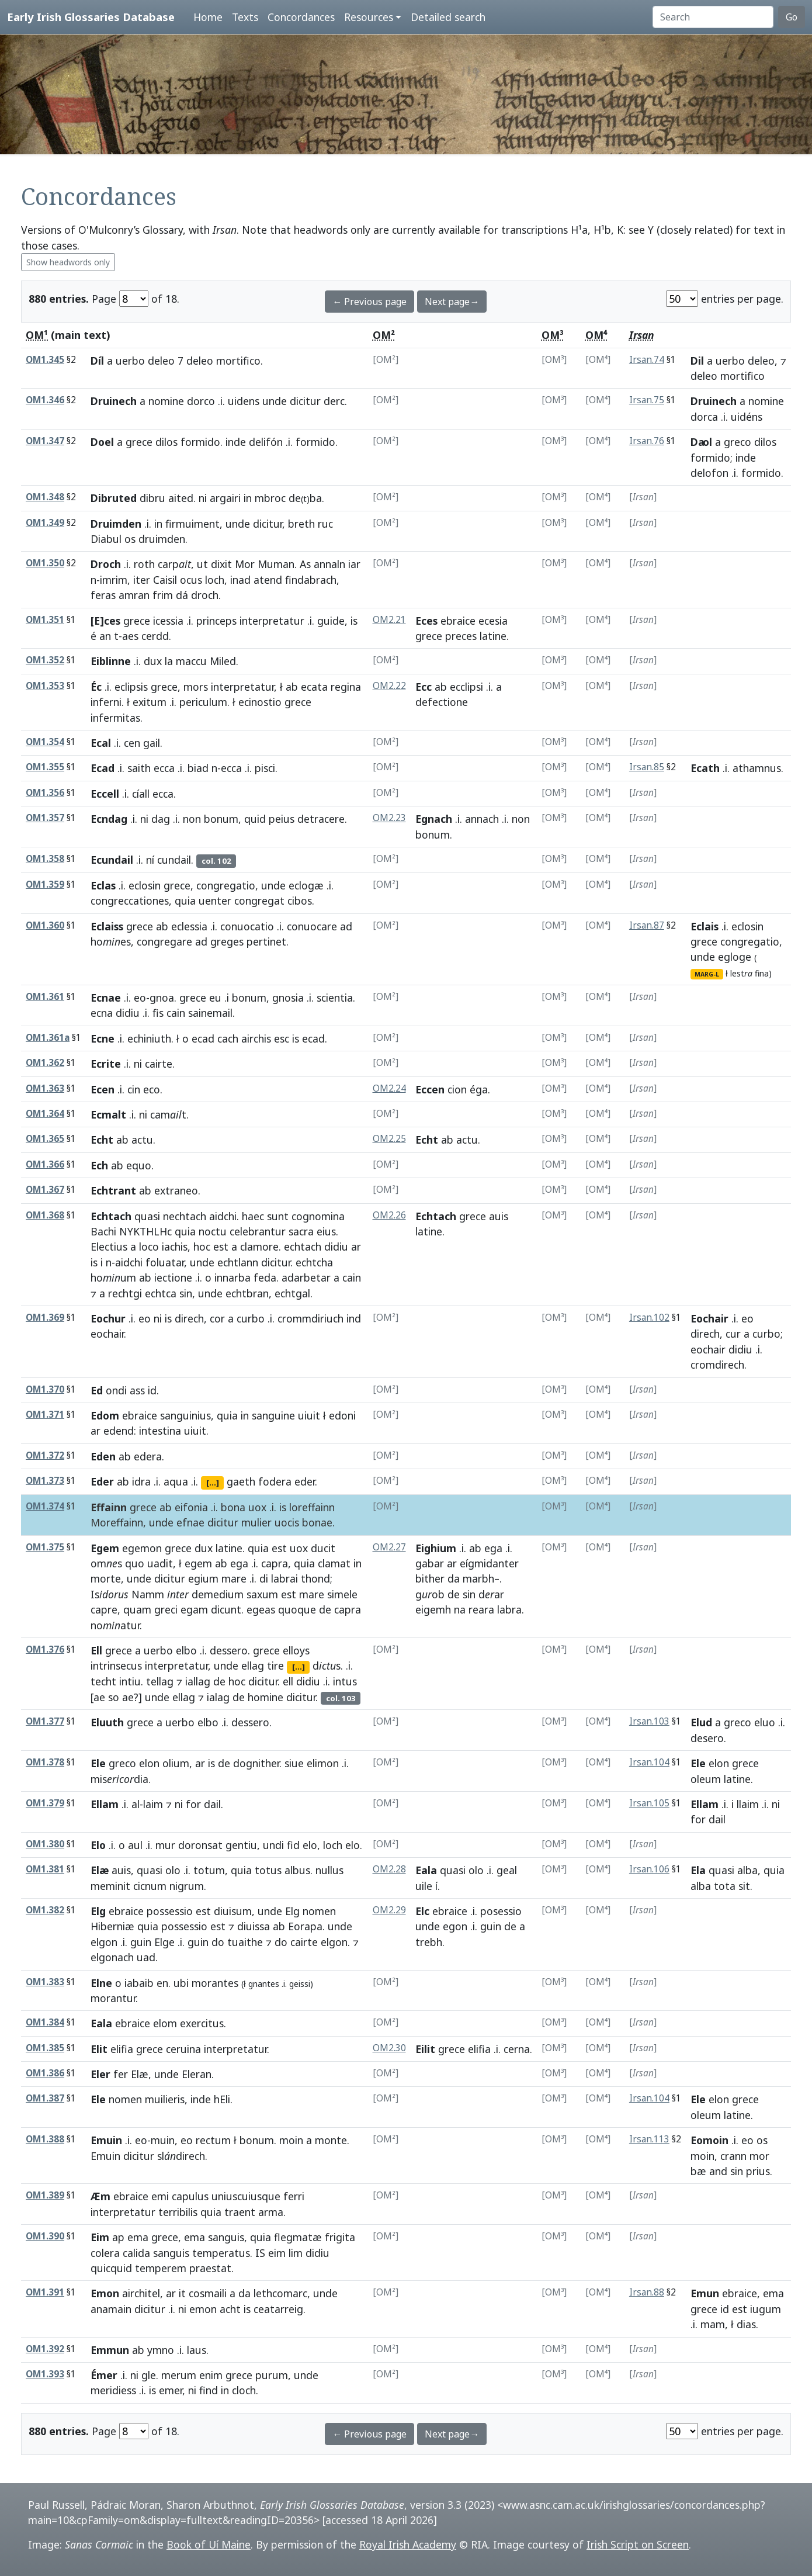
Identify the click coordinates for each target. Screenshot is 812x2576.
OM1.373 (45, 1480)
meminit (110, 1886)
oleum (705, 1779)
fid (293, 1845)
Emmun (110, 2350)
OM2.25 (389, 1139)
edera (148, 1456)
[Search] (713, 17)
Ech (99, 1165)
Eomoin (709, 2140)
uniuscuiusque (245, 2196)
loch (214, 580)
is (354, 621)
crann (733, 2156)
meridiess (113, 2390)
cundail (174, 860)
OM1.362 (45, 1063)
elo (310, 1845)
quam (137, 1609)
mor (759, 2156)
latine (493, 636)
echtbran (247, 1293)
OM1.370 (45, 1389)
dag (160, 819)
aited (180, 498)
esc (281, 1038)
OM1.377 (45, 1721)
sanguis (226, 2237)
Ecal (101, 743)
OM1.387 (45, 2098)
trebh (428, 1942)
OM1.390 (45, 2236)
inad (240, 580)
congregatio (225, 885)
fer (120, 2074)
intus (345, 1681)
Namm (147, 1594)
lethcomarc (280, 2293)
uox (257, 1507)
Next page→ (452, 301)
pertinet (266, 941)
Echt (102, 1140)
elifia (121, 2049)
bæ (698, 2171)
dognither (256, 1763)
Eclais (704, 926)
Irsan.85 (646, 767)
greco (737, 442)
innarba (232, 1277)
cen (132, 743)
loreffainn (312, 1507)
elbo (186, 1650)
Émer (104, 2375)
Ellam (105, 1804)
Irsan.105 (649, 1803)
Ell (96, 1650)
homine (265, 1697)
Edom (105, 1415)
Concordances (301, 17)
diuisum (233, 1911)
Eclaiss (107, 926)
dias (746, 2324)
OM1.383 (45, 1982)
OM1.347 (45, 441)
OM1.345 (45, 360)
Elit (99, 2049)
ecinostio (260, 702)
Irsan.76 (646, 441)
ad (346, 926)
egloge (734, 957)
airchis (256, 1038)
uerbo (130, 361)
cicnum (149, 1886)
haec (253, 1216)
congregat (259, 901)
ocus (191, 580)
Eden (103, 1456)
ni (203, 498)
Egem (105, 1548)
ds (327, 1666)
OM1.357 (45, 818)
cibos (299, 901)
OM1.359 (45, 884)
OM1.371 (45, 1414)
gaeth (241, 1481)
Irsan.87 (646, 925)
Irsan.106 (649, 1869)
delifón (266, 442)
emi (160, 2196)
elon (149, 1763)
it (182, 2293)
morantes (215, 1983)
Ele (98, 1763)
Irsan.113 (649, 2139)
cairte (158, 1064)
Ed (97, 1390)
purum (271, 2375)
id (152, 1390)
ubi (181, 1983)
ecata (314, 687)
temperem (160, 2268)
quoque (297, 1609)
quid (255, 819)
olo (173, 1870)
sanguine (273, 1415)
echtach (302, 1246)
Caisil (165, 580)
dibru (152, 498)
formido (200, 442)
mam (712, 2324)
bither (430, 1578)
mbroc (270, 498)
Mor (245, 564)
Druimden (116, 524)
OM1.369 (45, 1317)
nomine (166, 401)
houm (113, 1277)
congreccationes (130, 901)
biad (198, 768)
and (718, 2171)
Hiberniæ (112, 1926)
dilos (166, 442)
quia (185, 901)
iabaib (139, 1983)
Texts (245, 17)
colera (105, 2253)
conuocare (312, 926)
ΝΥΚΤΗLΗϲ (145, 1231)
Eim (100, 2237)
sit (744, 1886)
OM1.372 (45, 1455)
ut (202, 564)
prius (758, 2171)
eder (304, 1481)
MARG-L (707, 974)
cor (217, 1318)
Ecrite (106, 1064)
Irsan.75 (646, 400)
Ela (698, 1870)
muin (163, 2140)
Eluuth (107, 1722)
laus (196, 2350)
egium (203, 1578)
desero (707, 1738)
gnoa (162, 998)
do (217, 1942)
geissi (299, 1983)
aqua (176, 1481)
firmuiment (192, 524)
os (130, 539)
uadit (160, 1563)
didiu (128, 1013)
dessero (229, 1650)
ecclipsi (466, 687)
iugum (765, 2309)
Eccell (105, 794)
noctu (213, 1231)
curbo (251, 1318)
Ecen (102, 1089)
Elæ (100, 1870)
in (248, 498)
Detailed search (448, 17)
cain (175, 1013)
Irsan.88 (646, 2292)
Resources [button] (368, 17)
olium (175, 1763)
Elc (422, 1911)
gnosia (288, 998)
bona (233, 1507)
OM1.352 (45, 660)
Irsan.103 (649, 1721)
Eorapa (305, 1926)
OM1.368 (45, 1215)
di (263, 1578)
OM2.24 (389, 1088)
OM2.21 (389, 620)
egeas (261, 1609)
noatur (115, 1625)
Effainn (109, 1507)
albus (297, 1870)
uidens (243, 401)
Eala (426, 1870)
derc (334, 401)
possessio (170, 1911)
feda (265, 1277)
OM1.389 (45, 2195)
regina (346, 687)
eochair (107, 1334)
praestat (210, 2268)
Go (791, 17)
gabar (429, 1563)
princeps (216, 621)
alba (747, 1870)
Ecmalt (108, 1114)
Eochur (108, 1318)
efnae (190, 1522)
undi (273, 1845)
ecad (203, 1038)
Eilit (425, 2049)
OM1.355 (45, 767)
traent (239, 2212)
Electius (109, 1246)
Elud (701, 1722)
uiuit (309, 1415)
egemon (142, 1548)
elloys (296, 1650)
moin (291, 2140)
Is (110, 1594)
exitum (149, 702)
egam (194, 1609)
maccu (191, 661)
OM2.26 (389, 1215)
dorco (201, 401)
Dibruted (114, 498)
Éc (96, 687)
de (325, 1609)
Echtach (111, 1216)
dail (212, 1804)
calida (136, 2253)
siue (294, 1763)
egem (198, 1563)
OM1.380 (45, 1844)
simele (342, 1594)
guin (140, 1942)
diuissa (253, 1926)
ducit (323, 1548)
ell (288, 1681)
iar (354, 564)
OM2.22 (389, 686)
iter (141, 580)
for (193, 1804)
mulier (256, 1522)
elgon (104, 1942)
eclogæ (306, 885)
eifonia (191, 1507)
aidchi (223, 1216)
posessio (501, 1911)
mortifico (238, 361)
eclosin (145, 885)
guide (331, 621)
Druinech (114, 401)
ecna (102, 1013)
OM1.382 (45, 1910)
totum (209, 1870)
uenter (215, 901)
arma (270, 2212)
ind (353, 1318)
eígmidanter (489, 1563)
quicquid (111, 2268)
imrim (113, 580)
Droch (106, 564)
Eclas (103, 885)
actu (142, 1140)
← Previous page (369, 301)
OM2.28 (389, 1869)
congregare (164, 941)
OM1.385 (45, 2048)
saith (139, 768)
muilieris (165, 2099)
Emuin (106, 2140)
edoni (342, 1415)
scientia (335, 998)
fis (158, 1013)
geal (507, 1870)
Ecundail (112, 860)
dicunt (226, 1609)
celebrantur (258, 1231)
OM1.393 (45, 2374)
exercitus (202, 2023)
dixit (221, 564)
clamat (334, 1563)
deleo (161, 361)
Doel (102, 442)
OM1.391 (45, 2292)
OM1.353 (45, 686)
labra (509, 1609)
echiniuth (149, 1038)
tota (724, 1886)
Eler (100, 2074)
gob (430, 1594)
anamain (111, 2309)
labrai (284, 1578)
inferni (106, 702)
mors (195, 687)
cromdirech (717, 1365)
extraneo (176, 1190)
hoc (201, 1246)
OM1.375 (45, 1547)
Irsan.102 (649, 1317)
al (135, 1804)
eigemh (433, 1609)
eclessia (189, 926)
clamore (259, 1246)
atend (268, 580)
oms (106, 1563)
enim (211, 2375)
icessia (168, 621)
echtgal (292, 1293)
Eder (102, 1481)
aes (130, 636)
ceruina (183, 2049)
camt (168, 1114)
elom (165, 2023)
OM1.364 (45, 1113)
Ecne (102, 1038)
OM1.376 (45, 1649)
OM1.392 (45, 2349)
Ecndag (109, 819)
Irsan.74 (646, 360)
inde (235, 442)
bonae (317, 1522)
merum (178, 2375)
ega (239, 1563)
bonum (221, 819)
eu (215, 998)
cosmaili (208, 2293)
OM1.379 (45, 1803)
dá (182, 595)
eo (140, 998)
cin (133, 1089)
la (169, 661)
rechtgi (125, 1293)
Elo (98, 1845)
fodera (275, 1481)
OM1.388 (45, 2139)
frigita (340, 2237)
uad (146, 1957)
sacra (301, 1231)
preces (461, 636)
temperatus (221, 2253)
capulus (190, 2196)
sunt (278, 1216)
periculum (203, 702)
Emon (105, 2293)
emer (170, 2390)
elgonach (112, 1957)
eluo (764, 1722)
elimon (323, 1763)
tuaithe (245, 1942)
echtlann (237, 1262)
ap (118, 2237)
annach (482, 819)
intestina (160, 1431)
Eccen (430, 1089)
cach (227, 1038)
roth (144, 564)
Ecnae (106, 998)
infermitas (115, 718)
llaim (748, 1804)
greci (166, 1609)
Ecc (423, 687)
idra (141, 1481)
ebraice (458, 621)
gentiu (241, 1845)
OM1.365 (45, 1139)
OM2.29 (389, 1910)
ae (99, 1697)
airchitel (141, 2293)
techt (103, 1681)
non (192, 819)
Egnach (433, 819)
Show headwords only (68, 262)
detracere (321, 819)
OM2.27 (389, 1547)
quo (134, 1563)
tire (275, 1666)
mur (165, 1845)
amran (134, 595)
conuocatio (247, 926)
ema (137, 2237)
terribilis (177, 2212)
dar (491, 1594)
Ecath (705, 768)
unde (274, 401)
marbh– (481, 1578)
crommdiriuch (310, 1318)
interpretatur (272, 621)
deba (305, 498)
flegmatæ (298, 2237)
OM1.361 (45, 997)
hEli (222, 2099)
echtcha (314, 1262)
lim (296, 2253)
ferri (293, 2196)
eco (151, 1089)
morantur (113, 1998)
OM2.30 (389, 2048)
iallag (197, 1681)
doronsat (200, 1845)
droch (204, 595)
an (105, 636)
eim (277, 2253)
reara (481, 1609)
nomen (319, 1911)
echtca (160, 1293)
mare (234, 1578)
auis (498, 1216)
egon (455, 1926)
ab (292, 687)
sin (185, 1293)
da (453, 1578)
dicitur (305, 401)
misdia (119, 1779)
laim (153, 1804)
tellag (159, 1681)
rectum (213, 2140)
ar (356, 1246)
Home (208, 17)
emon (203, 2309)
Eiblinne (111, 661)
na (460, 1609)
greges (227, 941)
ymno (160, 2350)
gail (151, 743)
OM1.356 (45, 793)
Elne (101, 1983)
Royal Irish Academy (407, 2544)
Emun (704, 2293)
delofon (709, 473)
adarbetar (306, 1277)
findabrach (310, 580)
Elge (164, 1942)
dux (153, 661)
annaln (329, 564)
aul (135, 1845)
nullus (329, 1870)
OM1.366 (45, 1164)
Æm (100, 2196)
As (305, 564)
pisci (265, 768)
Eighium (435, 1548)
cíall (141, 794)
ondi (116, 1390)
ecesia (493, 621)
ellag (252, 1666)
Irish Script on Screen (638, 2544)
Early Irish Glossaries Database (91, 16)
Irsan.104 (649, 1762)
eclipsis (131, 687)
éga (479, 1089)
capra (274, 1563)
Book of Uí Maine (208, 2544)
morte (106, 1578)
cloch (244, 2390)
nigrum (186, 1886)
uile (423, 1886)
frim (162, 595)
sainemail (210, 1013)
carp (174, 564)
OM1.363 (45, 1088)
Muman (276, 564)
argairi (225, 498)
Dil (697, 361)
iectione (173, 1277)
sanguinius (185, 1415)
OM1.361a (48, 1037)
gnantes (263, 1983)
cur (733, 1334)
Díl (97, 361)
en (162, 1983)
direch (189, 1318)
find (208, 2390)
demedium (218, 1594)
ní (150, 860)
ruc (325, 524)
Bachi (103, 1231)
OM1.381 (45, 1869)
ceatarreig (278, 2309)
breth (301, 524)
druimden (161, 539)
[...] (212, 1482)
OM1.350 (45, 563)
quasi (147, 1216)
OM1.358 (45, 859)
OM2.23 (389, 818)
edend (118, 1431)
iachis (175, 1246)
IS (260, 2253)
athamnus (757, 768)
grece (139, 442)
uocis (287, 1522)
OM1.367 (45, 1189)
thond (315, 1578)
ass (137, 1390)
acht (230, 2309)
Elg (98, 1911)
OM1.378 (45, 1762)
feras (103, 595)
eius (326, 1231)
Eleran (196, 2074)
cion (457, 1089)
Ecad (102, 768)
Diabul (106, 539)
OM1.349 (45, 523)
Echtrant (113, 1190)
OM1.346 (45, 400)
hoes (111, 941)
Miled (223, 661)
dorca (704, 417)
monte (331, 2140)
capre (104, 1609)
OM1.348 (45, 497)
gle (148, 2375)
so (113, 1697)
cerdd (155, 636)
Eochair (709, 1318)
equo (138, 1165)
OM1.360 (45, 925)
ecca (164, 768)
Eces (426, 621)
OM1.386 (45, 2073)
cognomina (318, 1216)
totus (268, 1870)
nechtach (184, 1216)
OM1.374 (45, 1506)
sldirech (181, 2156)
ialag (218, 1697)
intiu (130, 1681)
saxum (262, 1594)
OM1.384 (45, 2022)
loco (149, 1246)
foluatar (164, 1262)
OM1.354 (45, 742)
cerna (517, 2049)
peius (281, 819)
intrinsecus (116, 1666)
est (220, 1246)
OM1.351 (45, 620)
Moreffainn (117, 1522)
